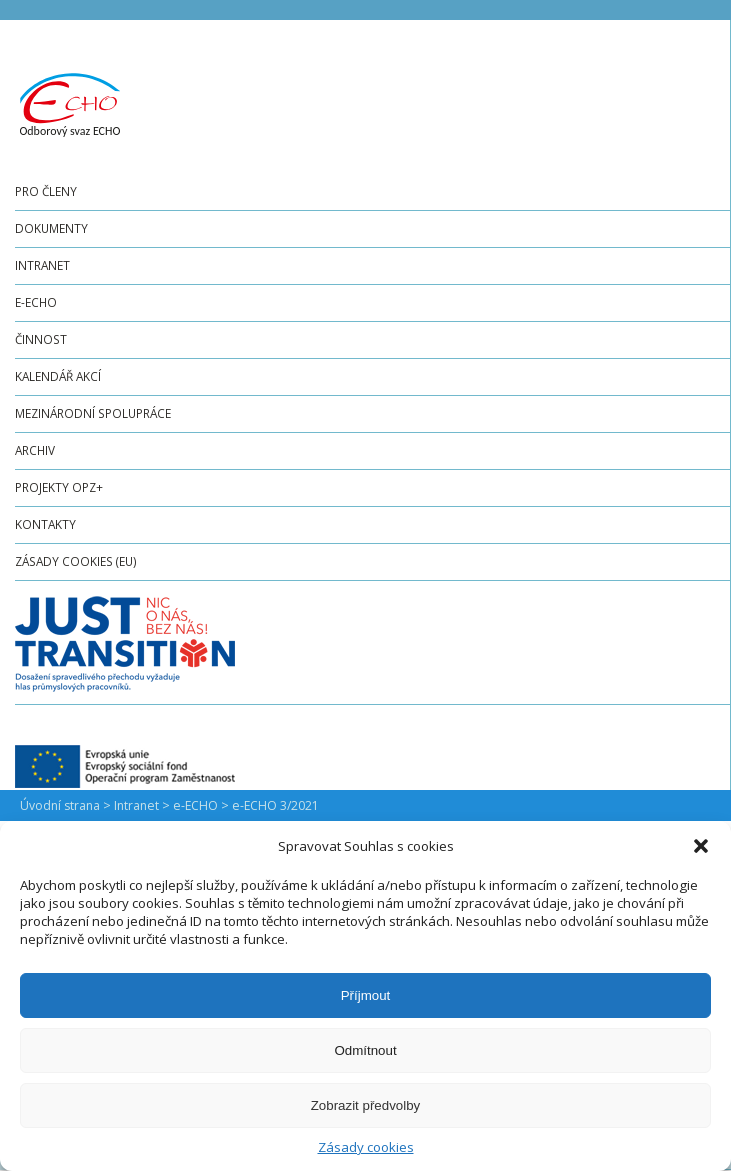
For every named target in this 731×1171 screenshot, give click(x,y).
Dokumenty (51, 228)
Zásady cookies (366, 1147)
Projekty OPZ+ (59, 487)
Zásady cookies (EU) (76, 561)
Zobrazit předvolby (366, 1105)
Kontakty (45, 524)
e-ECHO (36, 302)
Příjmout (366, 995)
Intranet (42, 265)
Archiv (35, 450)
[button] (701, 846)
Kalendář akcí (58, 376)
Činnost (41, 339)
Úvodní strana (60, 805)
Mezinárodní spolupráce (93, 413)
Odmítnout (365, 1050)
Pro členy (46, 191)
